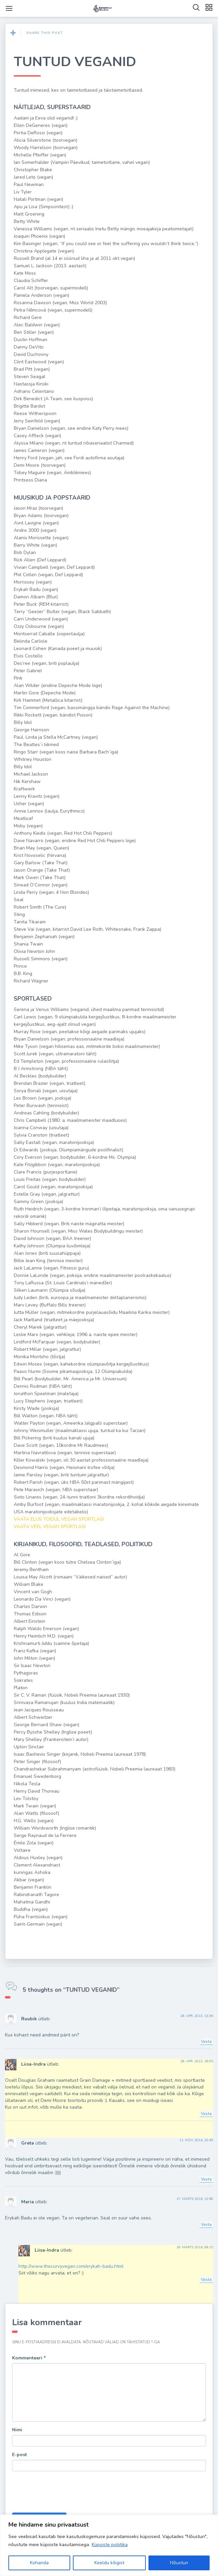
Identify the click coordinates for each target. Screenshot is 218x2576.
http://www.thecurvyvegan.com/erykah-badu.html (71, 2266)
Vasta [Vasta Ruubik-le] (206, 2041)
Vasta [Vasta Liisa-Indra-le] (206, 2113)
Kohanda (39, 2563)
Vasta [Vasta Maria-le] (206, 2224)
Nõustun (179, 2563)
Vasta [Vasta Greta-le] (206, 2179)
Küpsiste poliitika (110, 2544)
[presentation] (63, 2493)
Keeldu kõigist (109, 2563)
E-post (19, 2454)
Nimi (17, 2430)
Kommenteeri (29, 2358)
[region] (109, 2545)
